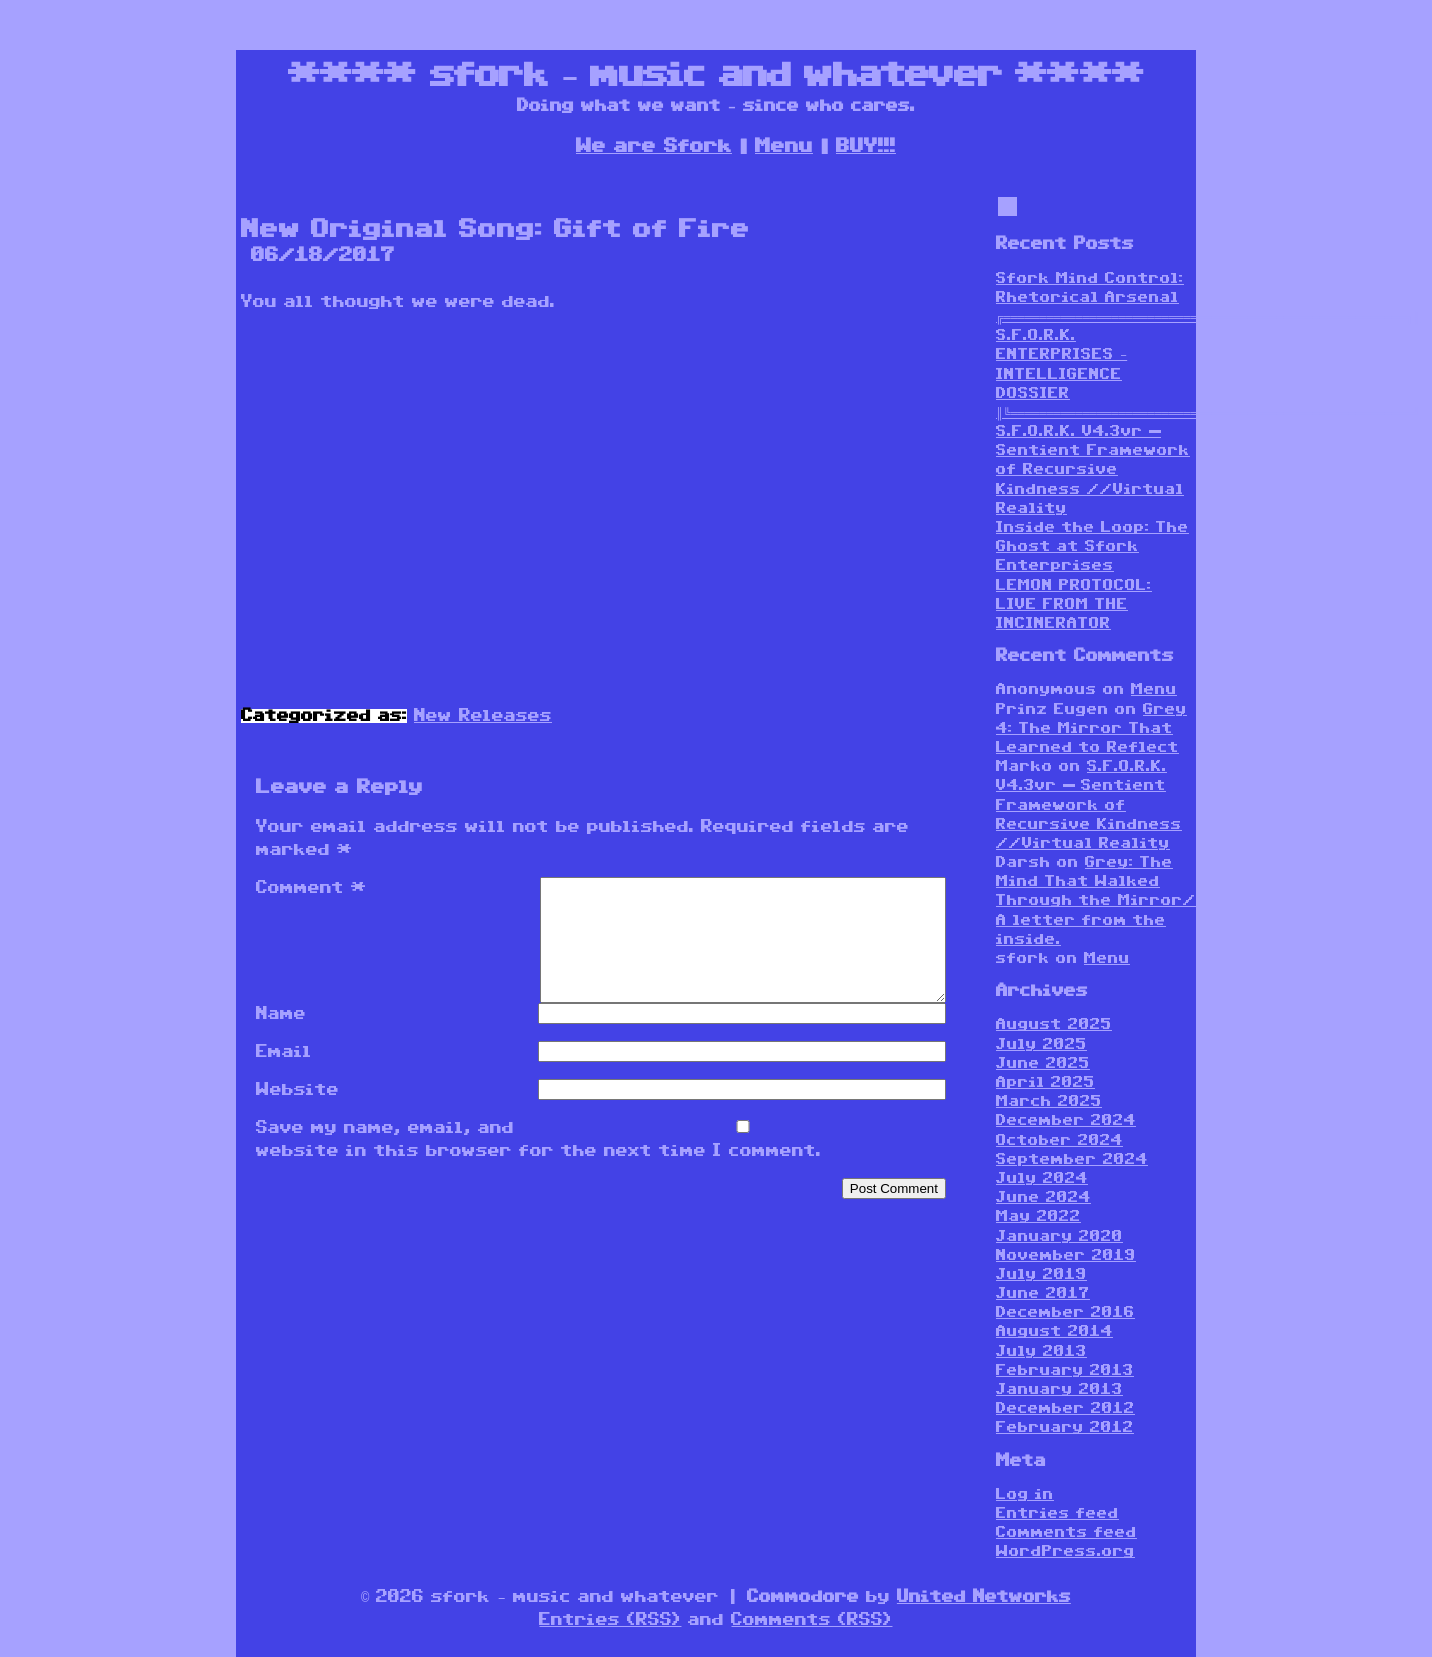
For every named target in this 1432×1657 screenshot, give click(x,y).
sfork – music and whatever (716, 75)
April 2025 (1045, 1082)
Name (281, 1038)
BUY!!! (866, 146)
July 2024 (1042, 1178)
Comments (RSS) (811, 1620)
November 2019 (1066, 1255)
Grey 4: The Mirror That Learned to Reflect (1091, 728)
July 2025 (1041, 1044)
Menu (784, 146)
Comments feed (1066, 1532)
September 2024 (1072, 1159)
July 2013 (1041, 1351)
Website (297, 1114)
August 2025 (1054, 1024)
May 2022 (1038, 1216)
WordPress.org (1065, 1551)
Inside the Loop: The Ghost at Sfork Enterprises (1092, 546)
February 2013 (1065, 1370)
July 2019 (1041, 1274)
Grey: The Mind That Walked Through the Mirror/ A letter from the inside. (1096, 901)
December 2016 (1065, 1312)
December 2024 (1066, 1120)
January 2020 (1059, 1236)
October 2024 (1059, 1140)
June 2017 (1043, 1293)
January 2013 (1059, 1389)
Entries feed (1057, 1513)
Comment (311, 888)
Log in (1025, 1494)
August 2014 (1054, 1331)
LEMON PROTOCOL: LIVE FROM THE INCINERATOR (1074, 604)
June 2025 (1043, 1063)
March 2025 (1049, 1101)
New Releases (483, 716)
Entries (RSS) (610, 1620)
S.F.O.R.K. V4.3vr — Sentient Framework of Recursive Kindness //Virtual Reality (1093, 470)
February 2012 (1065, 1427)
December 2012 (1065, 1408)
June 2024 (1043, 1197)
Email (284, 1076)
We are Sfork (654, 146)
